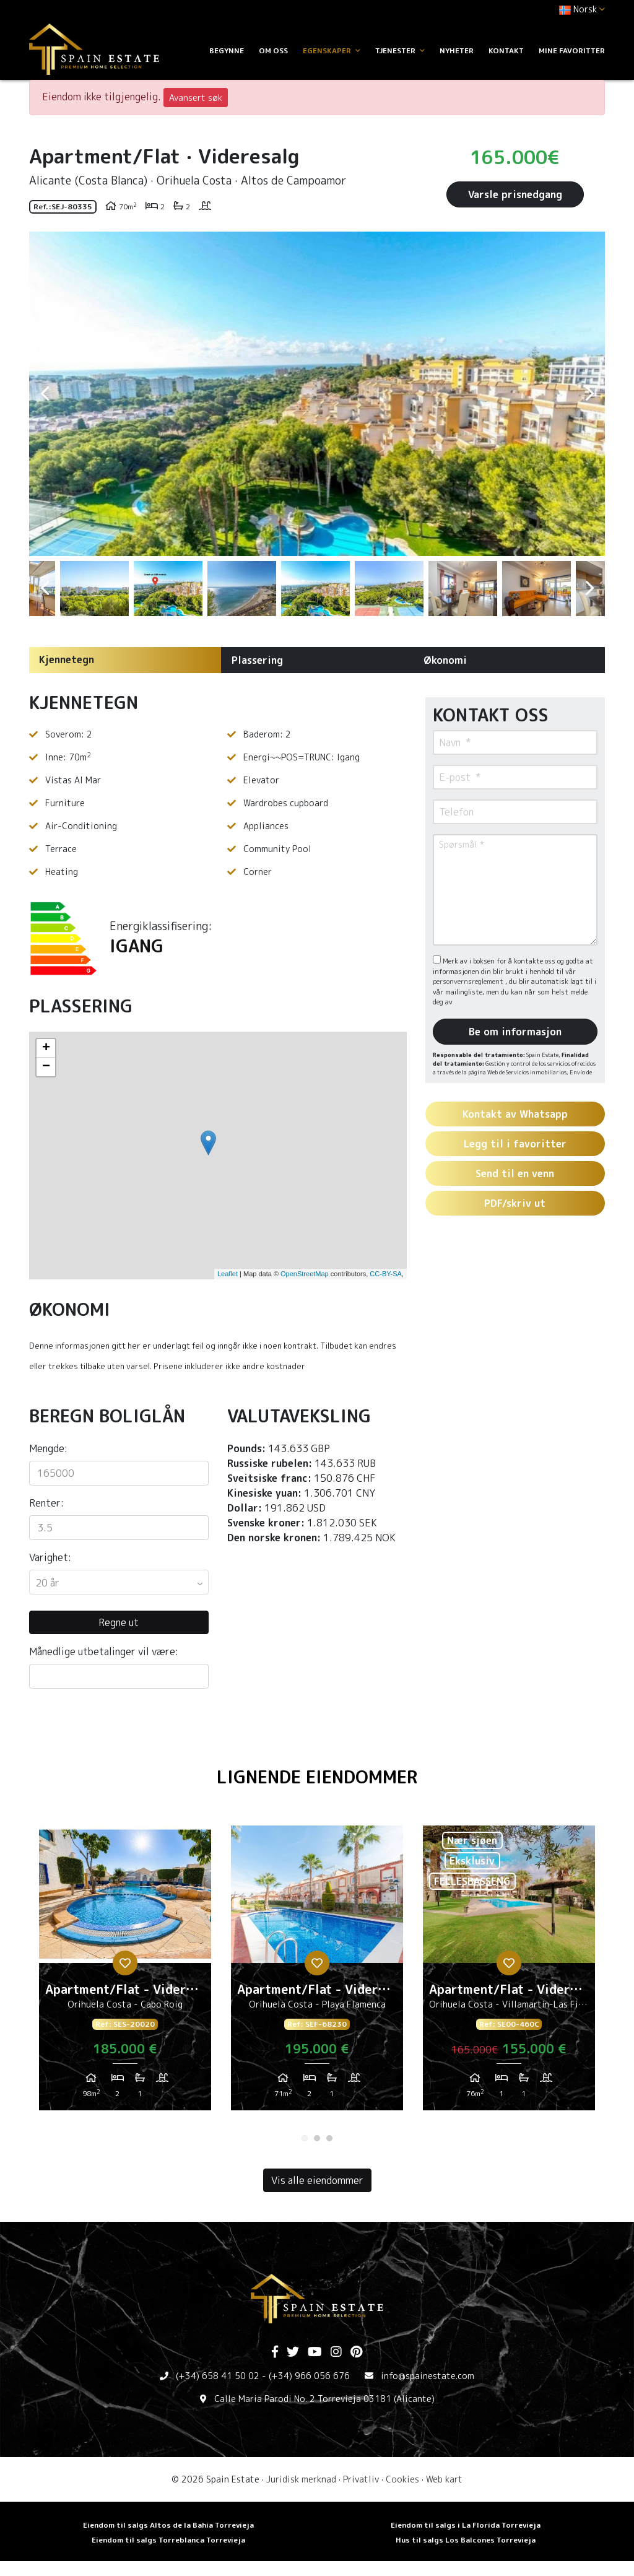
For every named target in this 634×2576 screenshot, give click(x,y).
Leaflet (227, 1273)
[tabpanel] (125, 1973)
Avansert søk (195, 97)
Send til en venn (515, 1173)
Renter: (46, 1503)
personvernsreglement (469, 981)
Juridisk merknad (301, 2479)
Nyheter (457, 50)
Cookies (402, 2479)
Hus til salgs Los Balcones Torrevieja (466, 2540)
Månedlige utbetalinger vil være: (103, 1651)
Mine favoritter (572, 50)
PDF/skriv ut (514, 1203)
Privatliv (361, 2479)
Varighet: (50, 1557)
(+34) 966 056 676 (309, 2376)
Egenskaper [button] (331, 50)
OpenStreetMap (304, 1273)
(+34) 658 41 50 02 (217, 2376)
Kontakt (506, 50)
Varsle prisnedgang (515, 194)
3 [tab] (329, 2138)
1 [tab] (305, 2138)
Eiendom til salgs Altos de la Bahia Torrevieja (168, 2525)
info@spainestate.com (427, 2376)
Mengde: (48, 1448)
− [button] (46, 1067)
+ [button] (46, 1048)
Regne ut (118, 1622)
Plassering (257, 660)
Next (589, 394)
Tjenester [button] (400, 50)
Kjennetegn (66, 659)
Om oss (273, 50)
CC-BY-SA (386, 1273)
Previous (44, 394)
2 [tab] (317, 2138)
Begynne (226, 50)
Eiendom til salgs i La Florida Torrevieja (466, 2525)
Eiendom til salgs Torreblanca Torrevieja (168, 2540)
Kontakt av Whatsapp (515, 1114)
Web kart (444, 2479)
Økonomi (445, 660)
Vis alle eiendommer (317, 2180)
